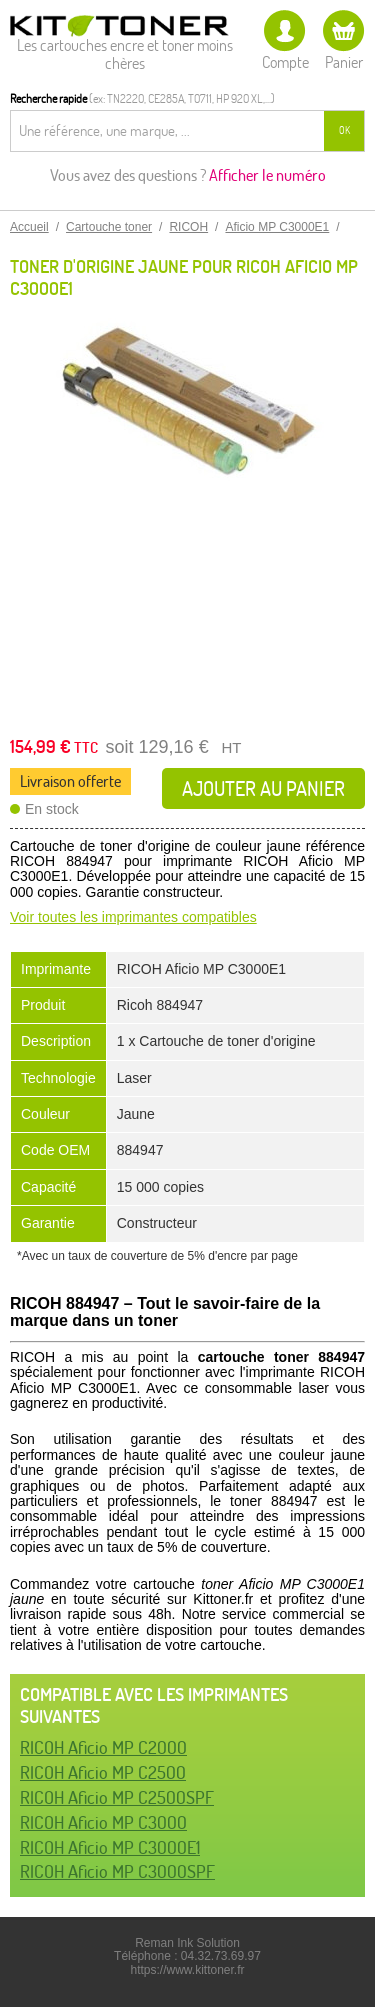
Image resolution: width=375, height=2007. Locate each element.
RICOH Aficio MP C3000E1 (110, 1847)
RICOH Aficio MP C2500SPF (117, 1797)
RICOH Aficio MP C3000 (103, 1822)
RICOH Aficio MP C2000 (103, 1747)
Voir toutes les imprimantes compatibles (133, 917)
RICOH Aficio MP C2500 (103, 1772)
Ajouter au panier (263, 788)
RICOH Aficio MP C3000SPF (117, 1871)
